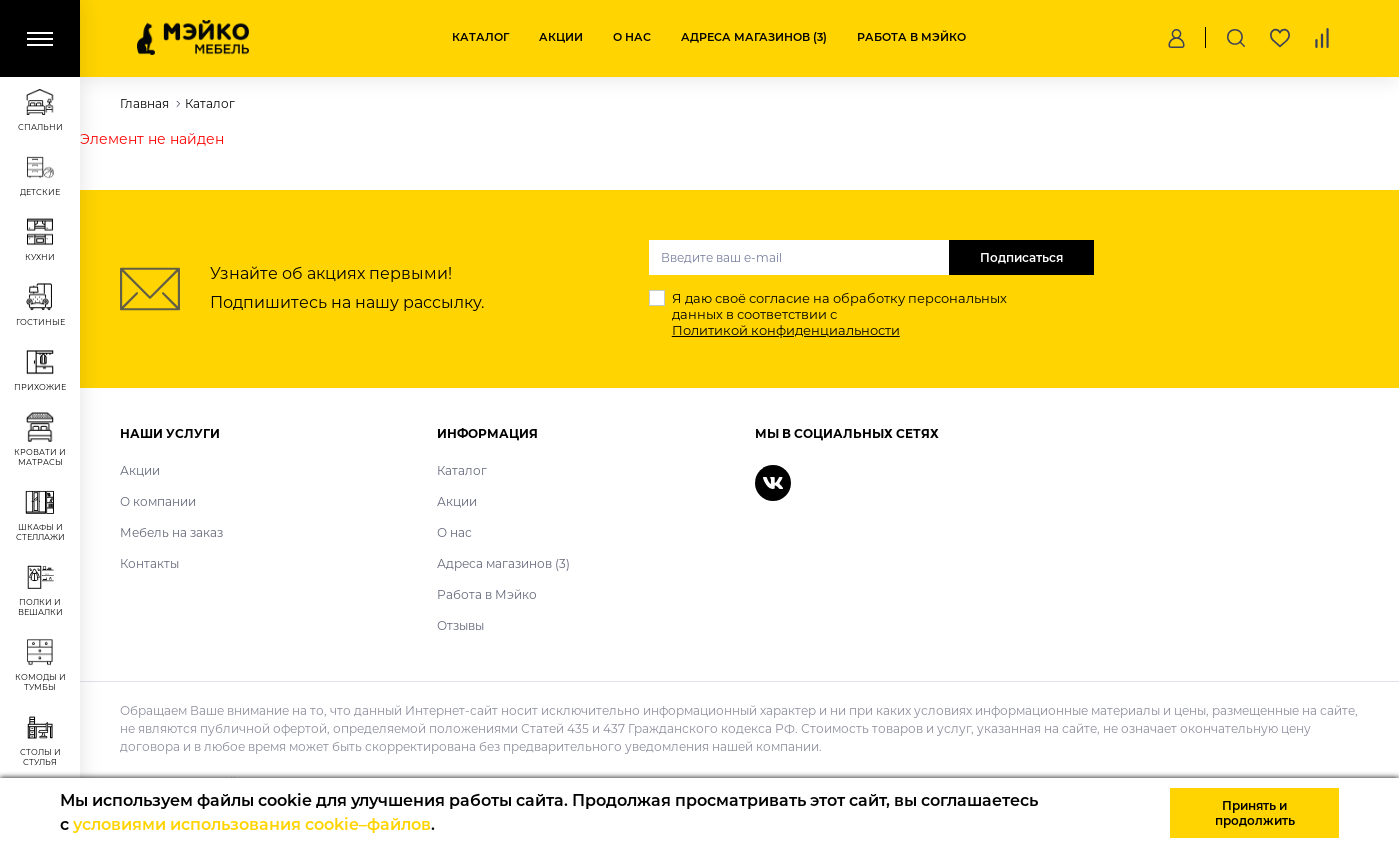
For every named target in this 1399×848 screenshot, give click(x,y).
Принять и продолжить (1255, 813)
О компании (158, 501)
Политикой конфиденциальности (786, 330)
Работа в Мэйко (911, 37)
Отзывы (460, 625)
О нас (632, 37)
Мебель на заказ (171, 532)
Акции (561, 37)
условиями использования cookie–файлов (252, 824)
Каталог (480, 37)
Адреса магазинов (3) (754, 37)
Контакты (149, 563)
